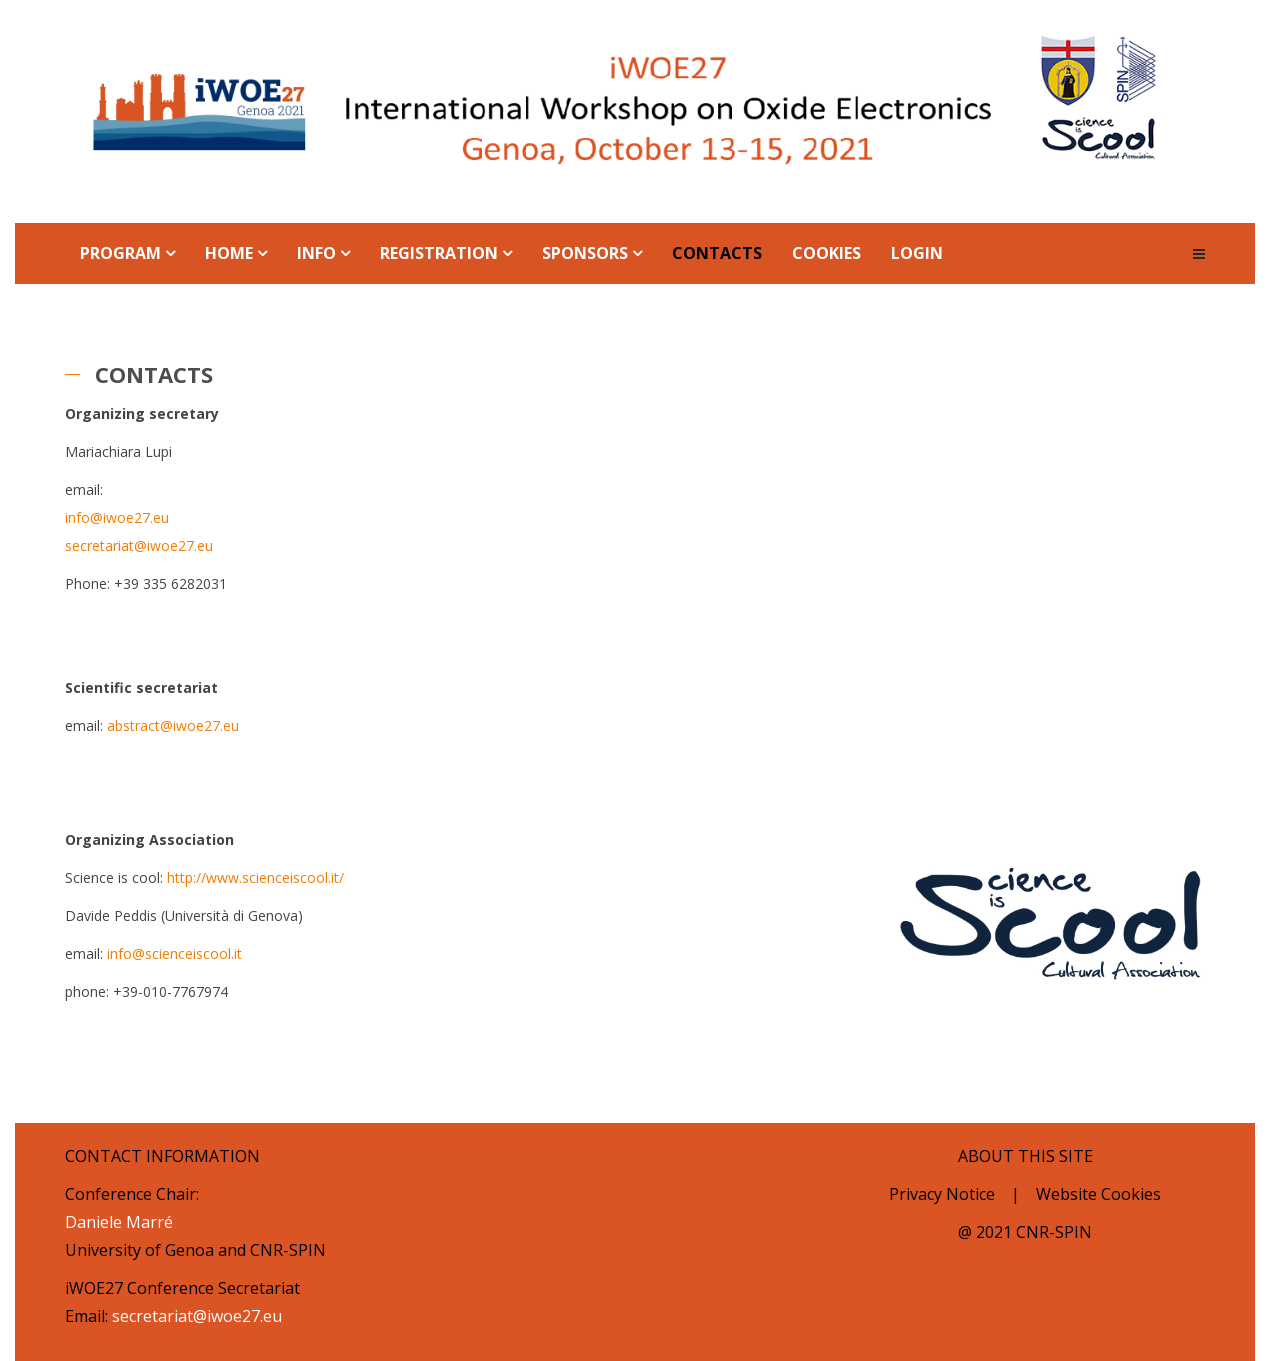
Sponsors (585, 253)
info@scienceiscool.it (174, 953)
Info (316, 253)
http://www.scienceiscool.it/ (255, 877)
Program (120, 253)
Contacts (717, 253)
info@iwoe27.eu (117, 517)
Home (229, 253)
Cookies (826, 253)
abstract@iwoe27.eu (173, 725)
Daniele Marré (119, 1222)
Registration (439, 253)
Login (917, 253)
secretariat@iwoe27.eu (139, 545)
